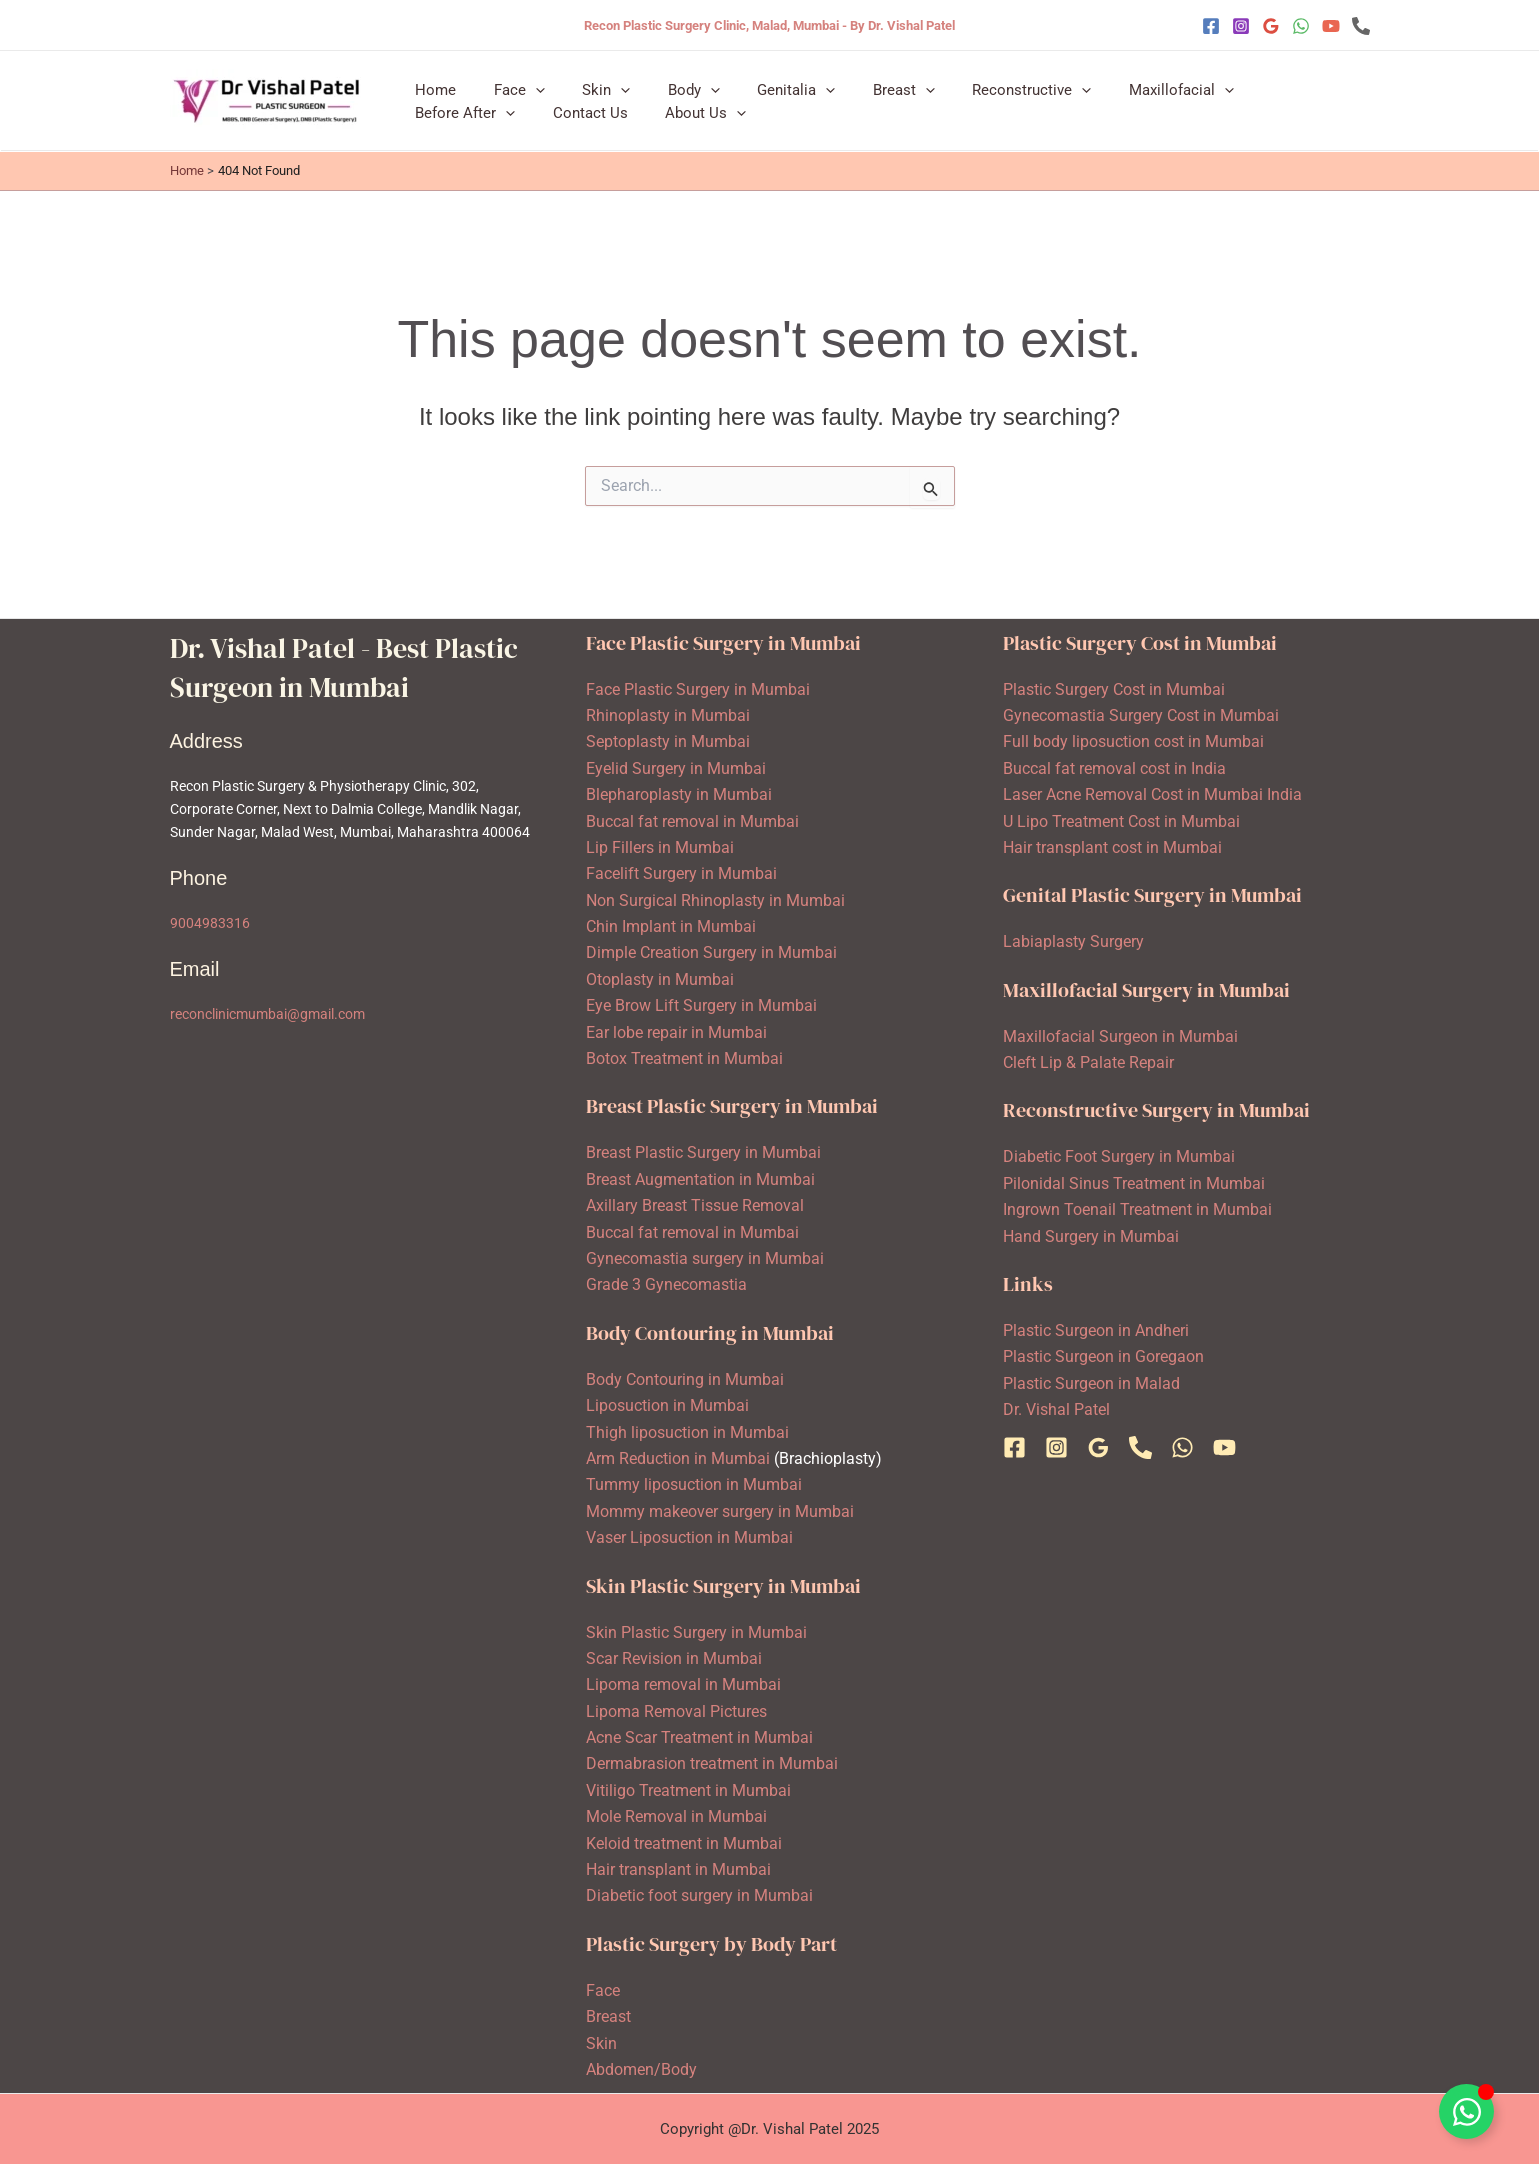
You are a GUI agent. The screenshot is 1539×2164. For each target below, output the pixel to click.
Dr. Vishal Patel (1056, 1409)
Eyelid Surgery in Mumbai (676, 768)
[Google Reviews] (1271, 26)
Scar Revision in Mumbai (674, 1658)
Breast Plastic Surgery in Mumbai (703, 1152)
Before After (1258, 82)
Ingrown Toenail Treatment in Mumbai (1137, 1209)
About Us (557, 120)
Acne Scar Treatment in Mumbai (699, 1737)
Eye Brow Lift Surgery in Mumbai (701, 1005)
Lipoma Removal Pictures (676, 1711)
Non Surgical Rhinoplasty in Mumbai (715, 900)
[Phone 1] (1361, 26)
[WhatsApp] (1301, 26)
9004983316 (210, 923)
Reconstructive (983, 82)
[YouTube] (1331, 26)
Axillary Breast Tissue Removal (695, 1205)
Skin (588, 82)
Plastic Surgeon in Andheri (1096, 1330)
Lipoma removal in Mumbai (683, 1684)
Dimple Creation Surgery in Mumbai (711, 952)
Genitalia (763, 82)
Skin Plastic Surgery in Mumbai (696, 1632)
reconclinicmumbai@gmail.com (267, 1014)
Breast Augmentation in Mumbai (700, 1179)
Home (432, 82)
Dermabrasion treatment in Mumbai (712, 1763)
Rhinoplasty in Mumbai (668, 715)
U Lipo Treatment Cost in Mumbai (1121, 821)
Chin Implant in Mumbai (671, 926)
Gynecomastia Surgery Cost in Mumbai (1141, 715)
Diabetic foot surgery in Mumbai (699, 1895)
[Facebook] (1211, 26)
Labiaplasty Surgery (1073, 941)
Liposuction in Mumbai (667, 1405)
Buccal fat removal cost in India (1114, 768)
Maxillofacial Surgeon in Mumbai (1120, 1036)
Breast (863, 82)
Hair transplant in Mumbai (678, 1869)
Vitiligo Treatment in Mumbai (688, 1790)
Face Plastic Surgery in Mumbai (698, 689)
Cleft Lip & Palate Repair (1088, 1062)
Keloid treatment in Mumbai (684, 1843)
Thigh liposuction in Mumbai (687, 1432)
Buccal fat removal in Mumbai (692, 821)
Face (508, 82)
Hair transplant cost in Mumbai (1112, 847)
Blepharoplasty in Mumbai (679, 794)
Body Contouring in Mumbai (685, 1379)
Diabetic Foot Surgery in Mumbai (1119, 1156)
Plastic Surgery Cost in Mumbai (1114, 689)
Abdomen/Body (641, 2069)
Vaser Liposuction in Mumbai (689, 1537)
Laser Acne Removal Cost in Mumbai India (1152, 794)
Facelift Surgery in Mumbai (681, 873)
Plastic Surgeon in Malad (1091, 1383)
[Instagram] (1241, 26)
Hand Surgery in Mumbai (1091, 1236)
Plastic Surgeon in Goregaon (1103, 1356)
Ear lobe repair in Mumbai (676, 1032)
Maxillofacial (1125, 82)
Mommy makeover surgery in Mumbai (720, 1511)
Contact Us (449, 120)
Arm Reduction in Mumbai (678, 1458)
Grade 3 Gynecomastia (666, 1284)
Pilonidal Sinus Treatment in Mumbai (1134, 1183)
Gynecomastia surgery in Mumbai (705, 1258)
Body (668, 82)
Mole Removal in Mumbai (676, 1816)
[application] (524, 82)
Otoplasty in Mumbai (660, 979)
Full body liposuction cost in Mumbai (1133, 741)
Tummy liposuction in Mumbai (694, 1484)
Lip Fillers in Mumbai (660, 847)
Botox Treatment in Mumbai (684, 1058)
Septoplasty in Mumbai (668, 741)
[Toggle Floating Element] (1466, 2111)
